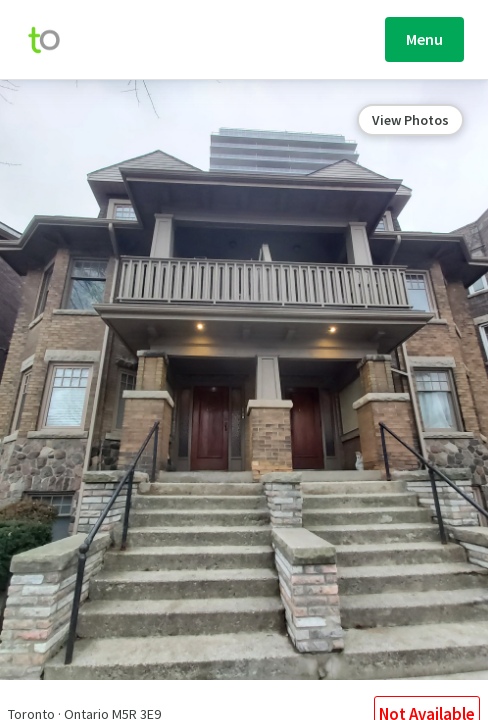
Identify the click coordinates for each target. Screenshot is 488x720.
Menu (424, 39)
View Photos (410, 120)
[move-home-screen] (54, 40)
